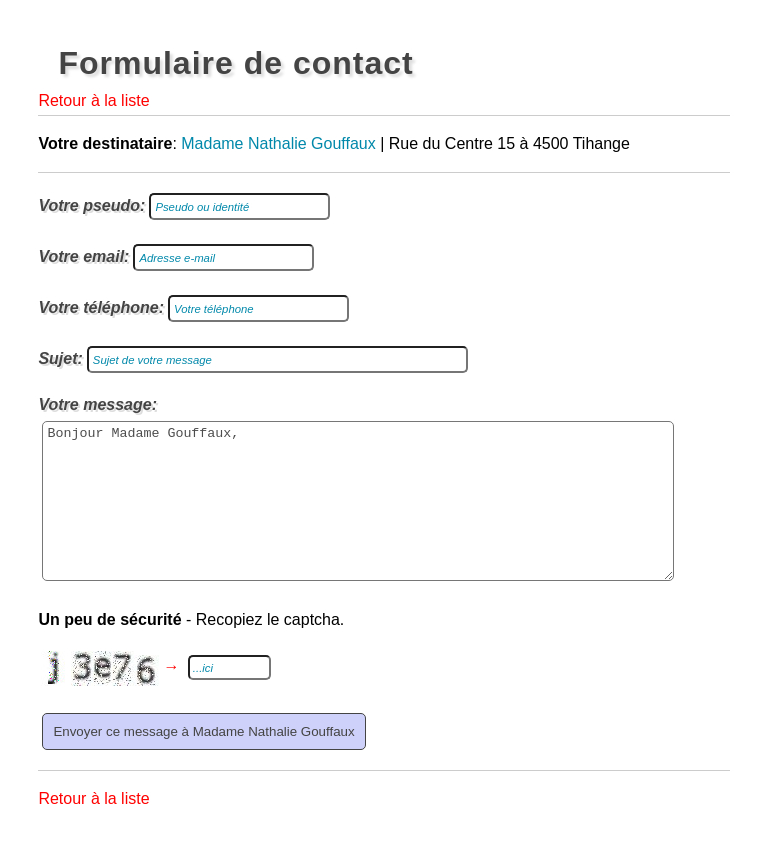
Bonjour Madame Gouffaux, (358, 516)
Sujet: (60, 358)
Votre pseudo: (91, 205)
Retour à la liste (93, 100)
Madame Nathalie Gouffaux (278, 143)
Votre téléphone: (101, 307)
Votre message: (97, 404)
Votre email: (83, 256)
